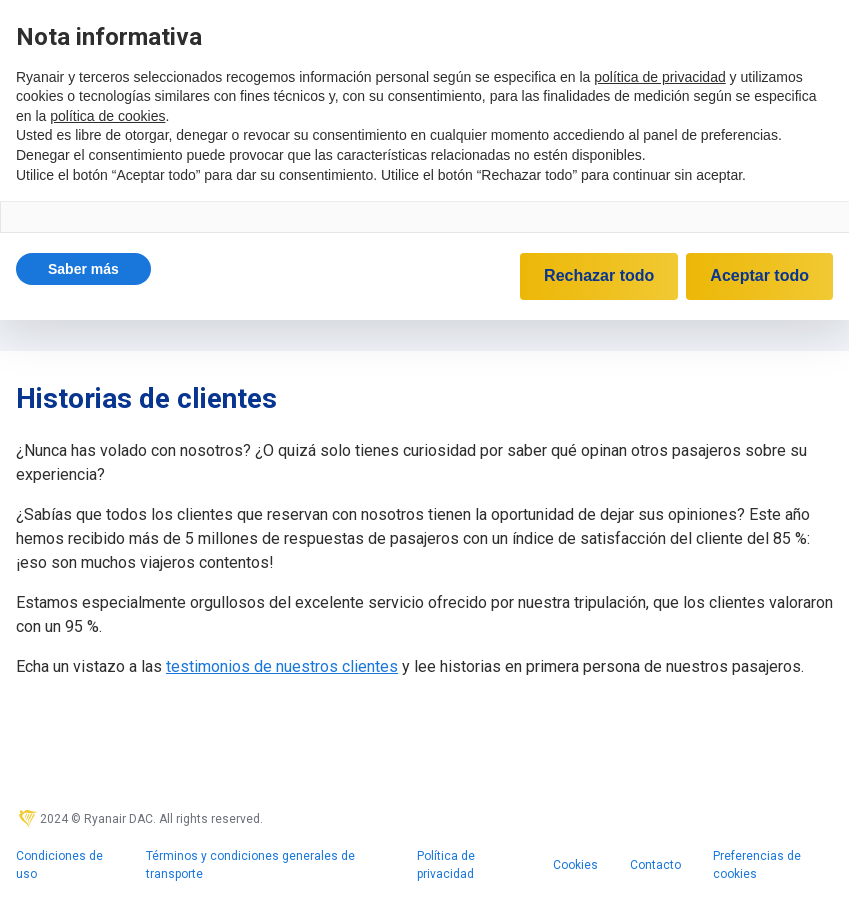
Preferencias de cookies (757, 865)
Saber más (83, 269)
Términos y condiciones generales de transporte (250, 865)
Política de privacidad (446, 865)
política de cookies (107, 116)
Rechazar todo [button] (599, 275)
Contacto (655, 865)
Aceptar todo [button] (759, 275)
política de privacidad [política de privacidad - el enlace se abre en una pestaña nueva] (660, 77)
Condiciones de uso (59, 865)
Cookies (575, 865)
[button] (83, 269)
